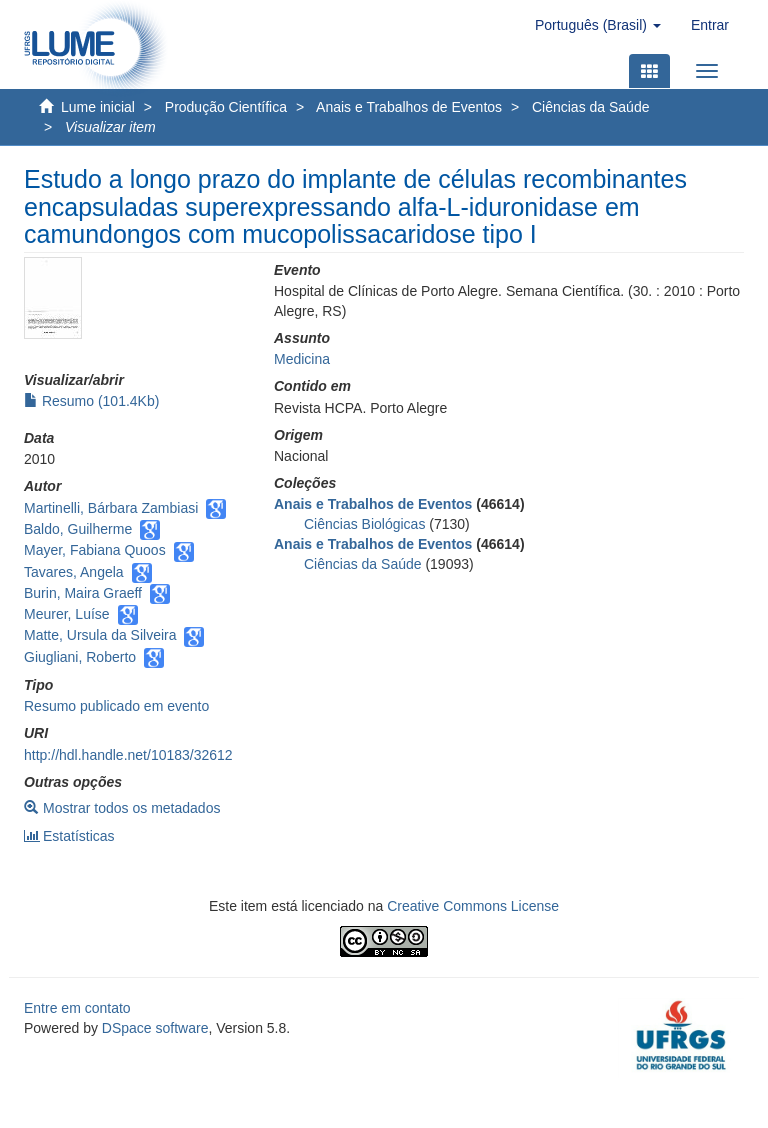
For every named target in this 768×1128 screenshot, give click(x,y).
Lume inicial (98, 107)
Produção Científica (226, 107)
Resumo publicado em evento (116, 706)
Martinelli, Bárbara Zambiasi (111, 508)
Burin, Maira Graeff (83, 593)
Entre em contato (77, 1008)
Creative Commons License (473, 906)
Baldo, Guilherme (78, 529)
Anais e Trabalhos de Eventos (409, 107)
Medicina (302, 359)
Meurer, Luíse (67, 614)
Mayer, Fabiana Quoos (95, 550)
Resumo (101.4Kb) (91, 401)
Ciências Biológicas (364, 524)
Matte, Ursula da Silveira (100, 635)
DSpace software (155, 1028)
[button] (598, 25)
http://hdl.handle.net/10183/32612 (128, 755)
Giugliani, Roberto (80, 657)
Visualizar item (110, 127)
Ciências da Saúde (591, 107)
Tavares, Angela (74, 572)
